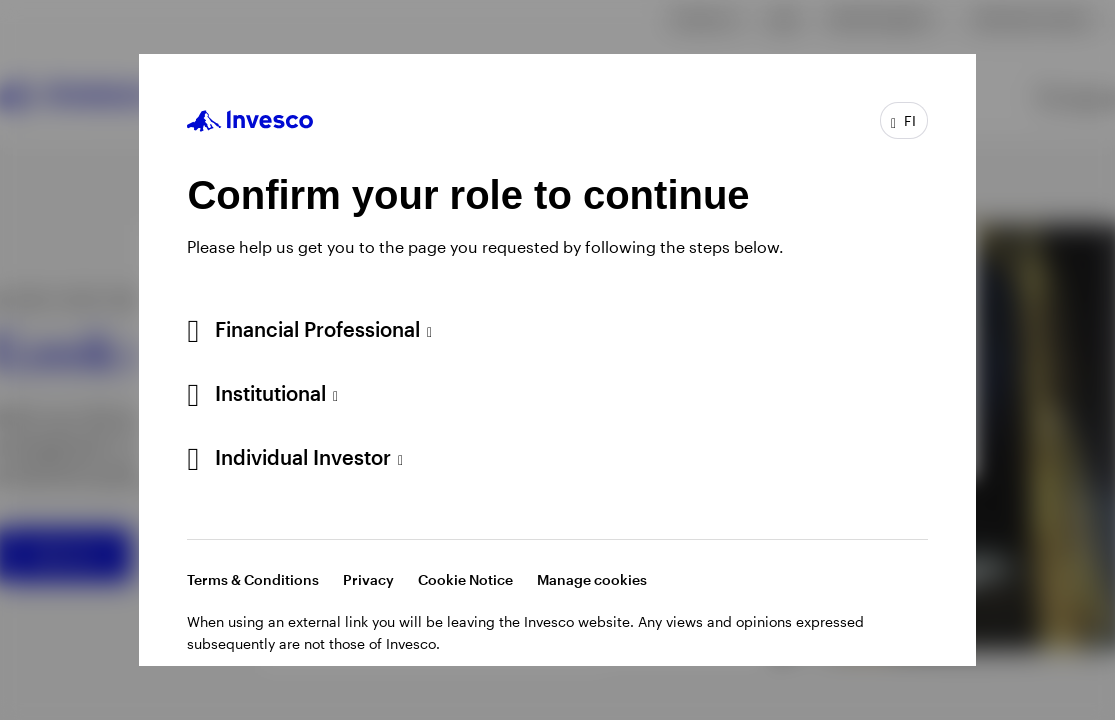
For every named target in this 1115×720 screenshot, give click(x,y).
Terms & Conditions (253, 579)
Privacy (368, 579)
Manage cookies (592, 579)
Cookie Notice (465, 579)
